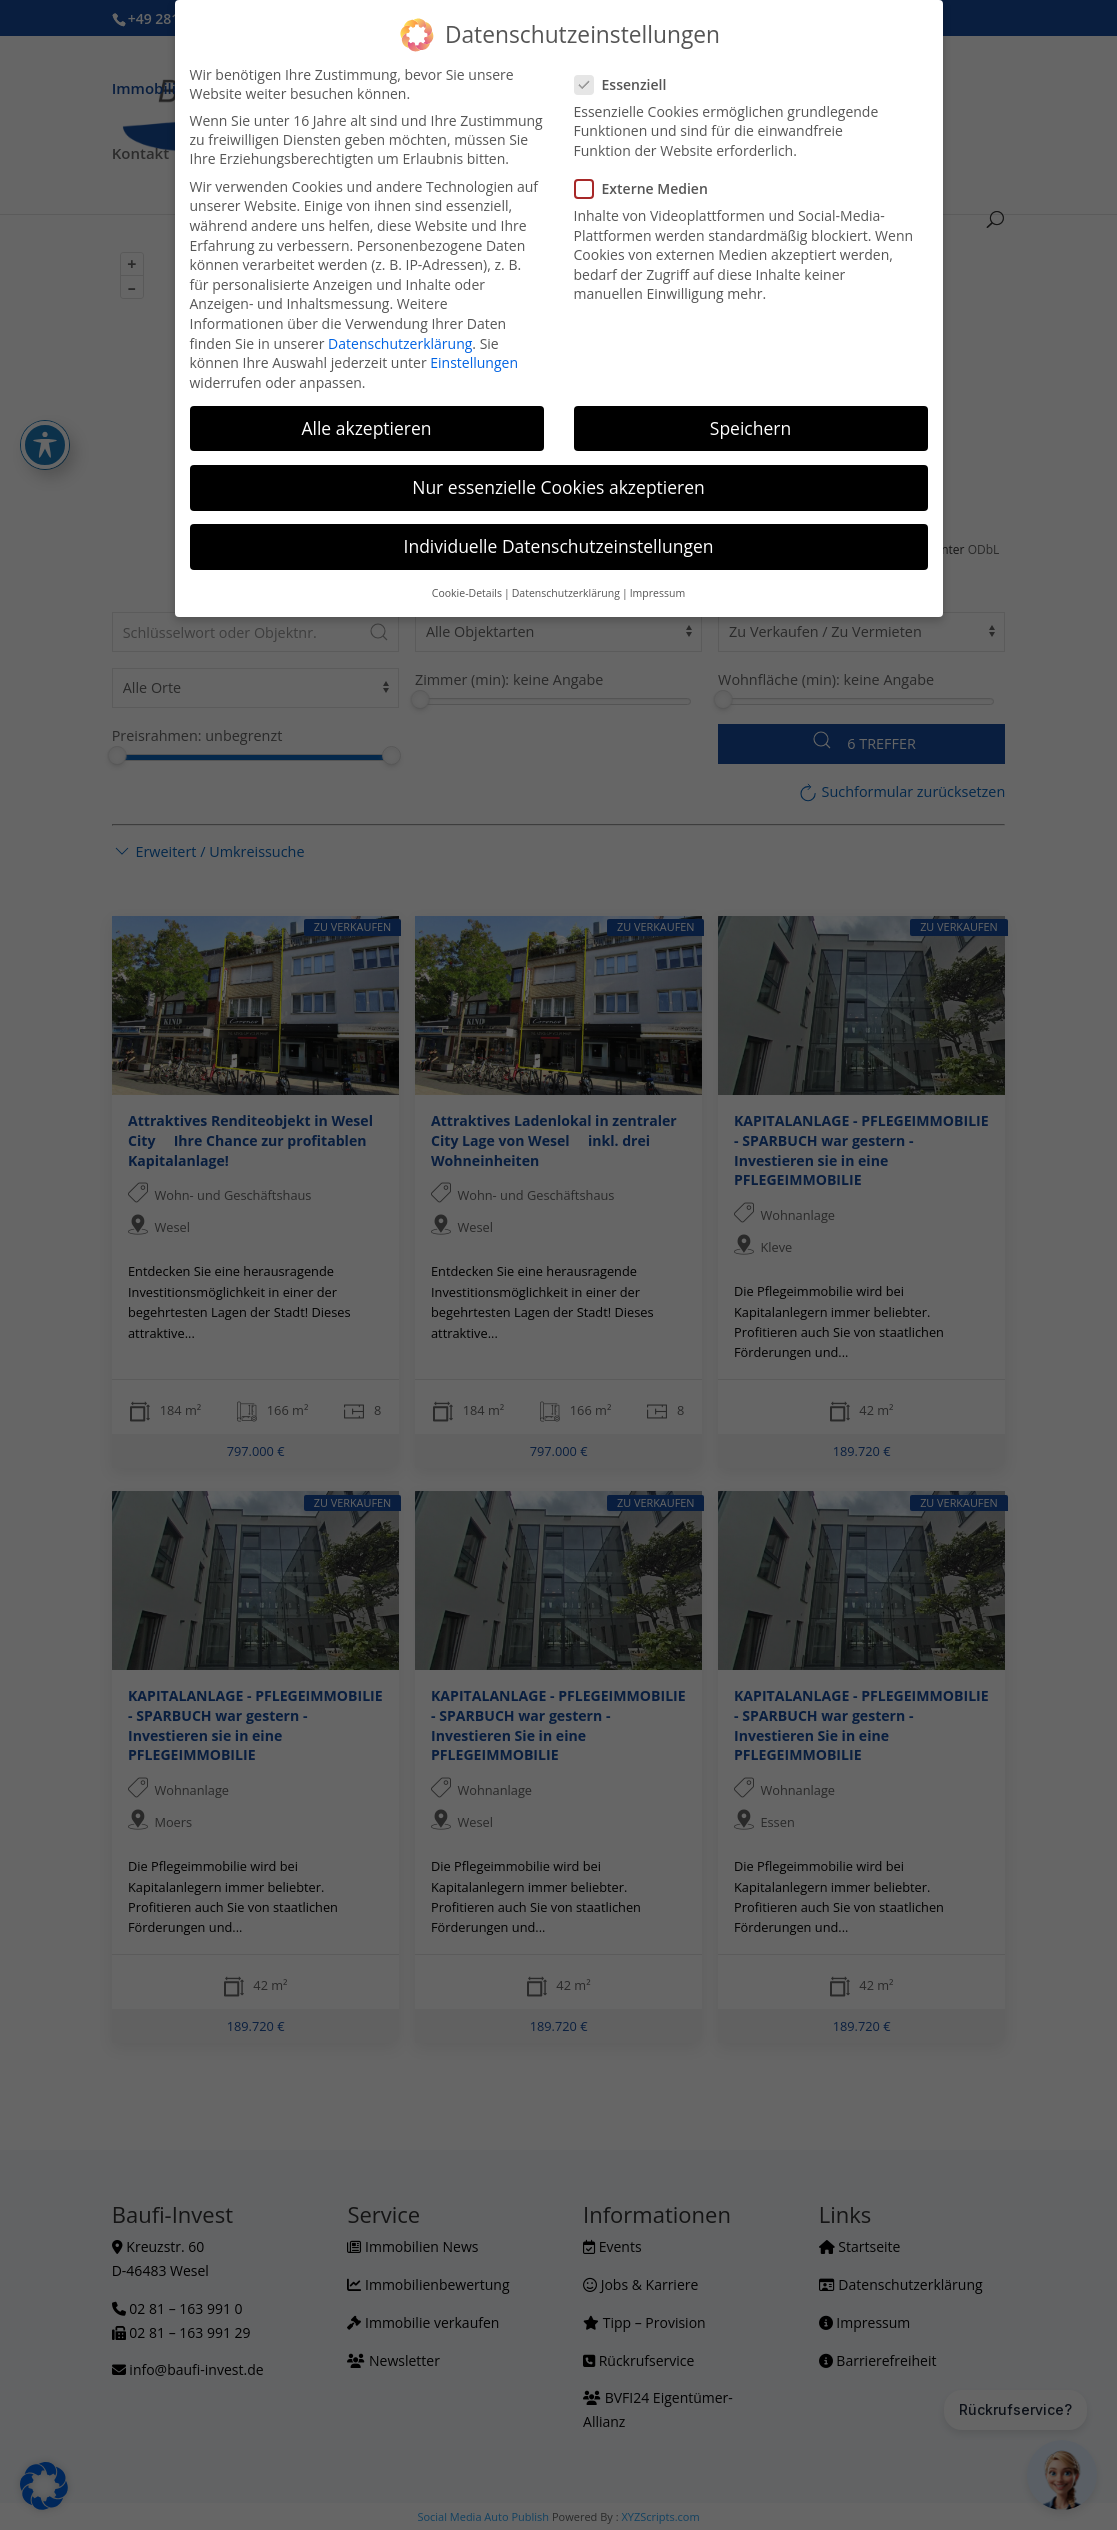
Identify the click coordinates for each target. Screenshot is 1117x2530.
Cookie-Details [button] (467, 593)
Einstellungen (474, 362)
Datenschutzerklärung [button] (566, 593)
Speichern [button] (750, 428)
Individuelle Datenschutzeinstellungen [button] (559, 546)
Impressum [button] (657, 593)
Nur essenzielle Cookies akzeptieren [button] (558, 487)
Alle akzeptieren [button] (366, 428)
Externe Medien (649, 188)
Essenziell (629, 84)
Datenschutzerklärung (400, 343)
